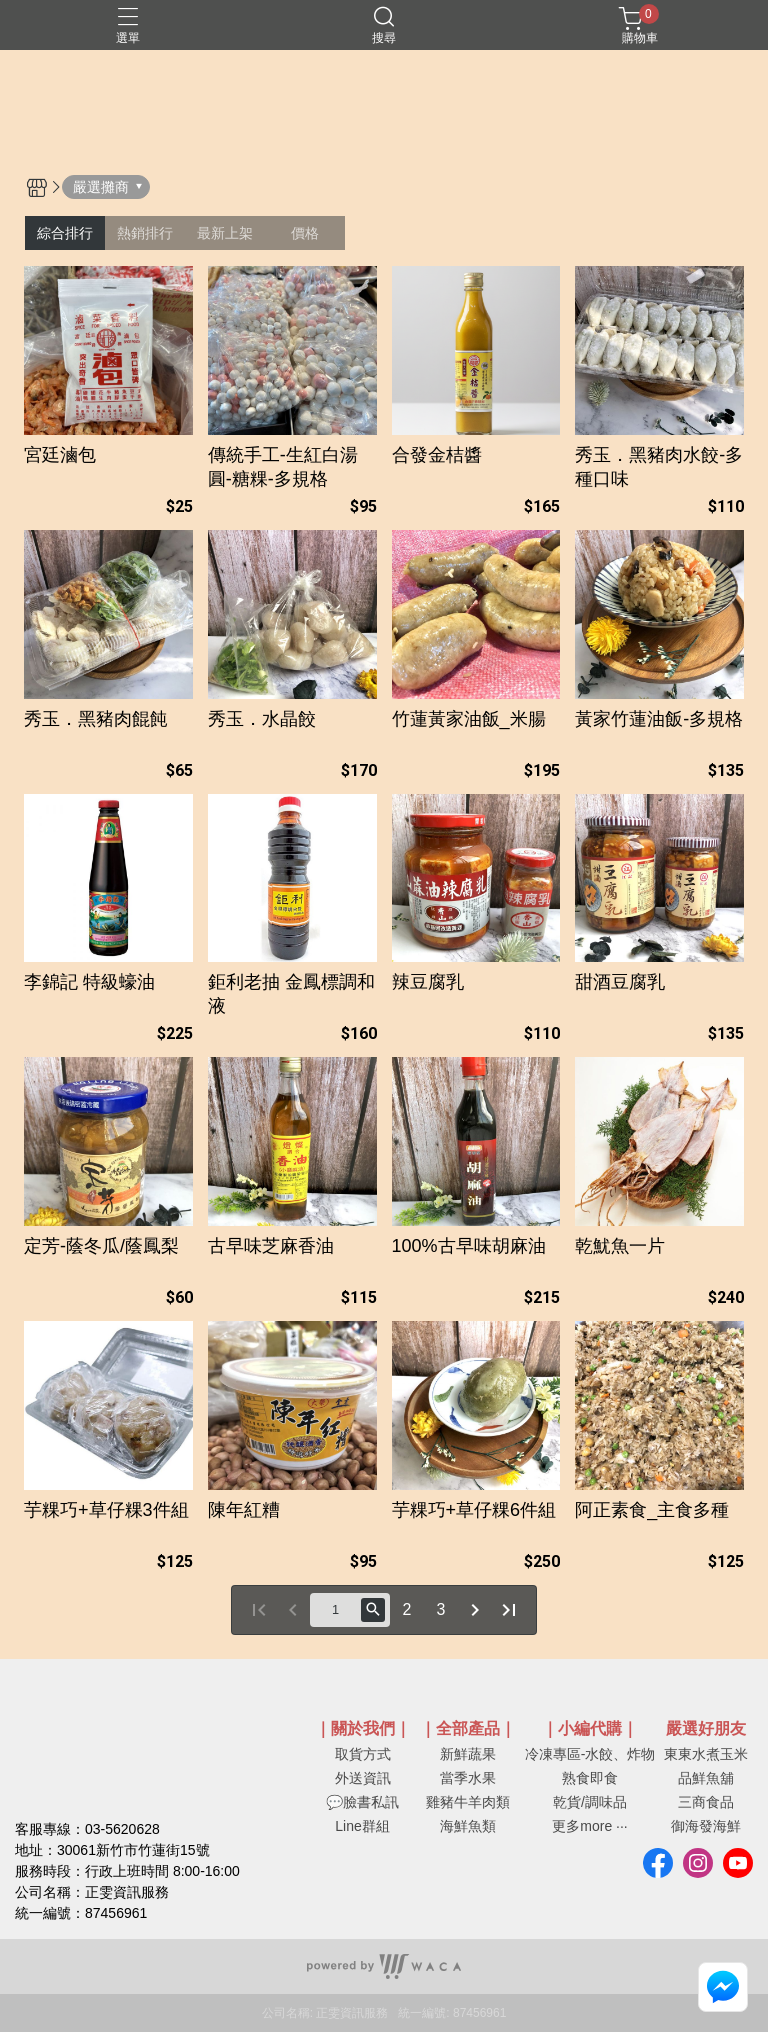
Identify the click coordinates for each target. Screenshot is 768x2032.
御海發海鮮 (706, 1826)
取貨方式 (363, 1754)
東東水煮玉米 (706, 1754)
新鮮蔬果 (468, 1754)
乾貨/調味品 (590, 1802)
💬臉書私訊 (362, 1802)
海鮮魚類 (468, 1826)
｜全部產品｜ (468, 1729)
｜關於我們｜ (363, 1729)
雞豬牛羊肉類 (468, 1802)
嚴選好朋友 (706, 1729)
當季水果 (468, 1778)
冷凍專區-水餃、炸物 (590, 1754)
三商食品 (706, 1802)
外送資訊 (363, 1778)
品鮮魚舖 (706, 1778)
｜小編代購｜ (590, 1729)
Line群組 (362, 1826)
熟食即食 (590, 1778)
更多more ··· (589, 1826)
